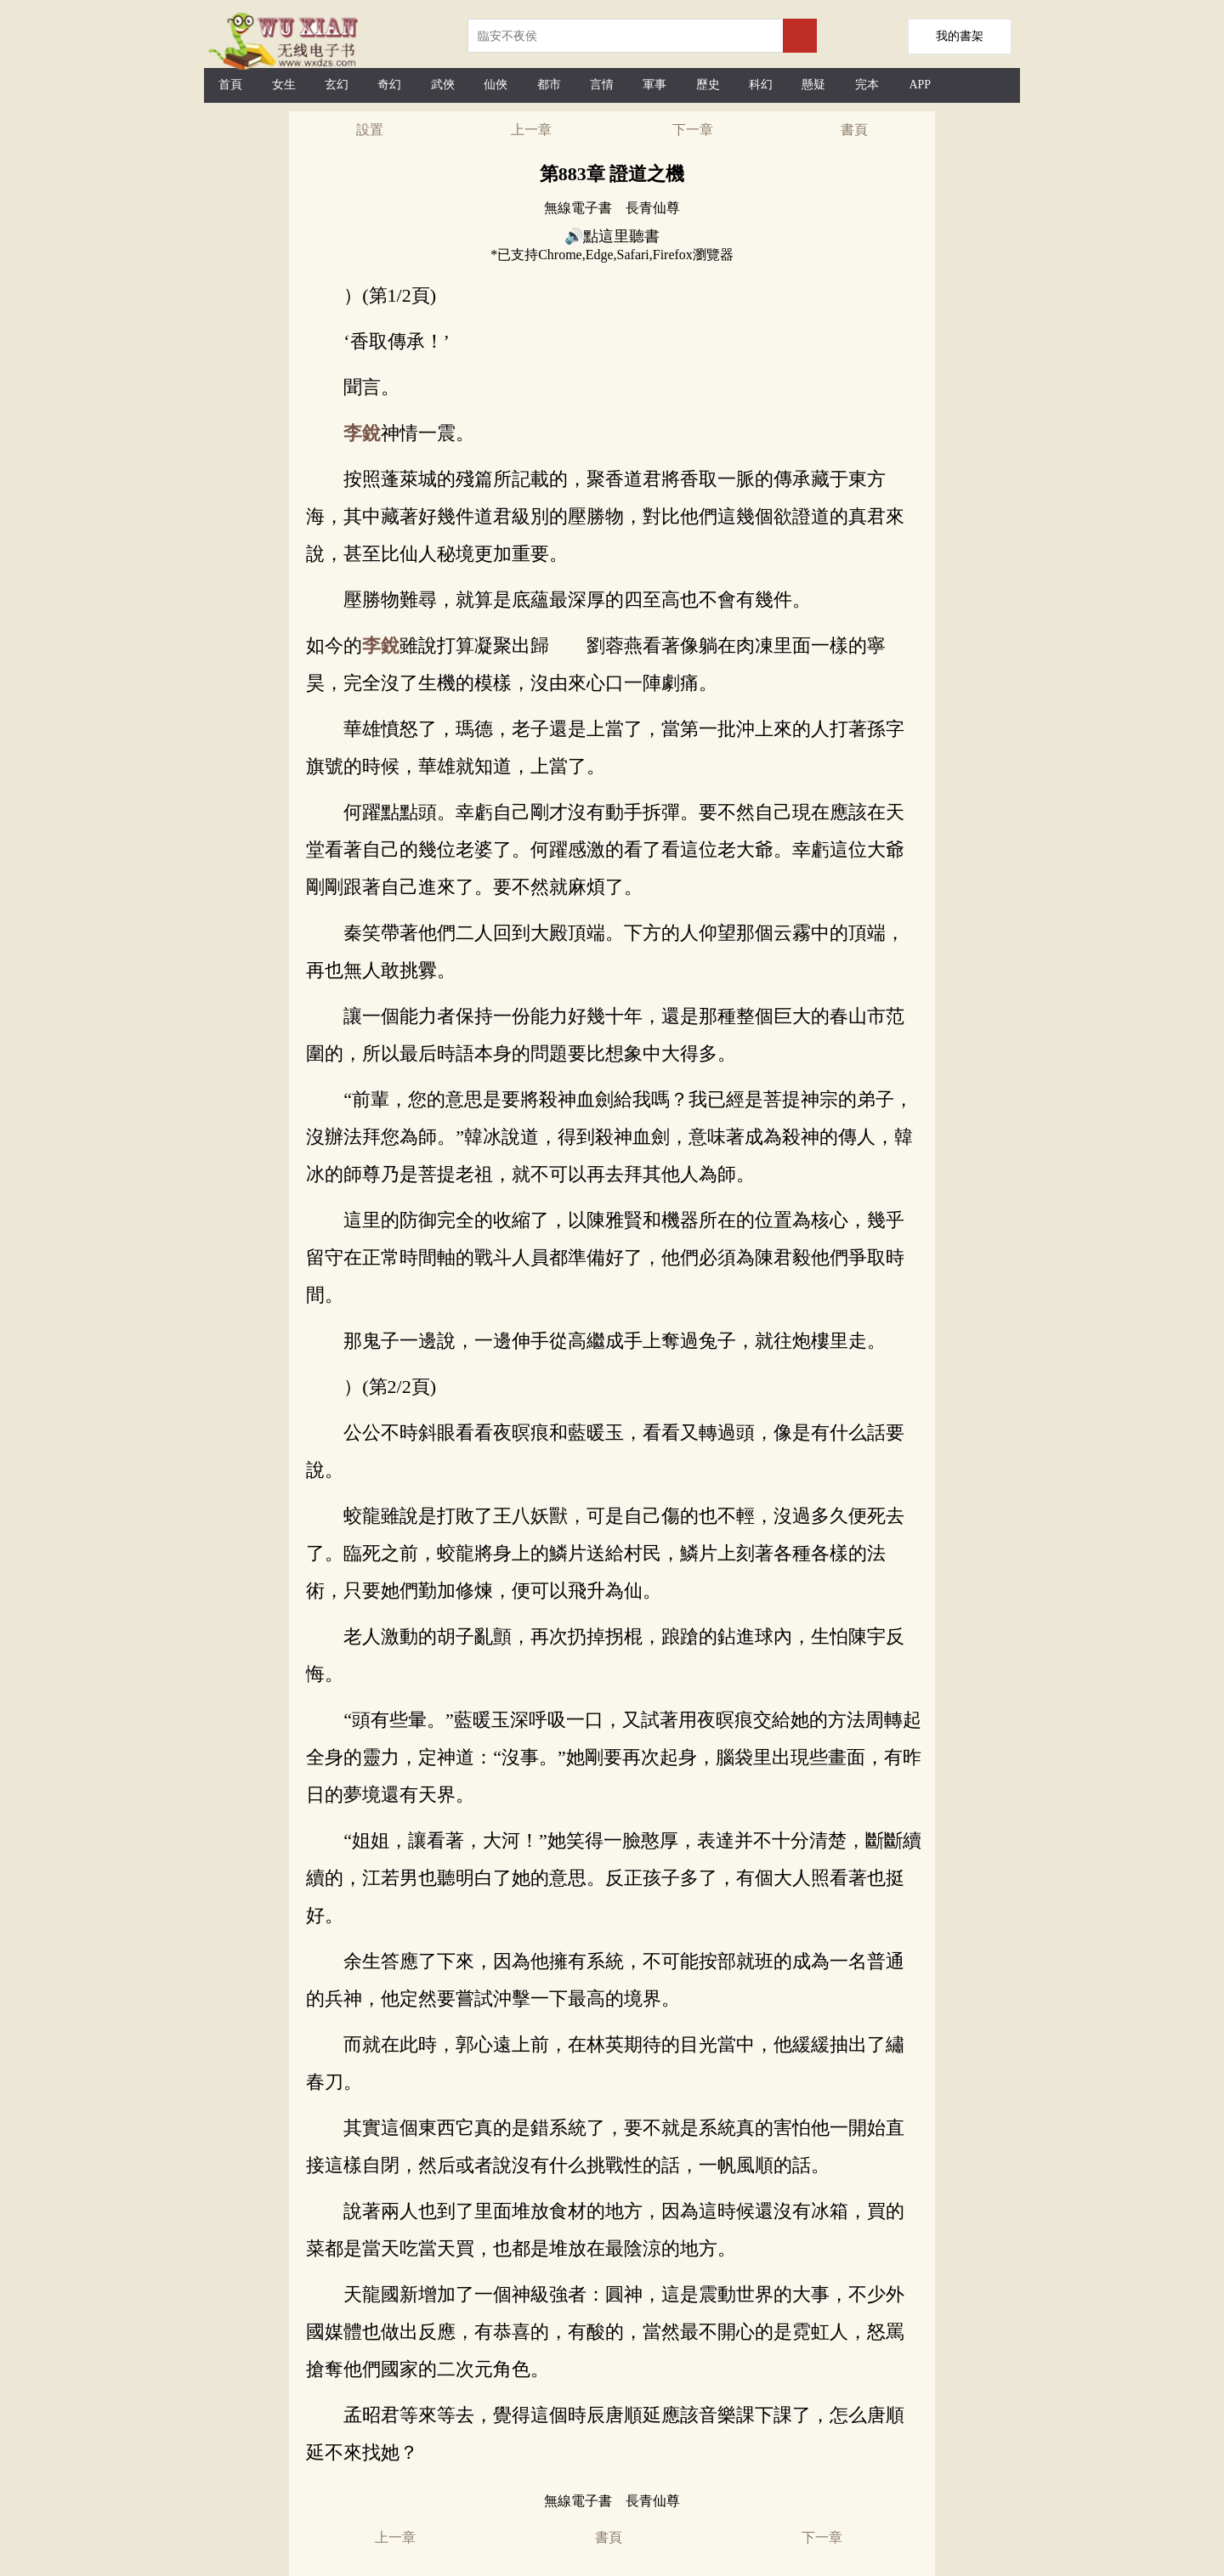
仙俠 (495, 84)
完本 (867, 84)
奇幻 (389, 84)
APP (920, 84)
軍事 (654, 84)
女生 (284, 84)
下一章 (692, 129)
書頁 (854, 129)
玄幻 (336, 84)
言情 (602, 84)
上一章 (531, 129)
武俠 (443, 84)
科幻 (761, 84)
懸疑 (813, 84)
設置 (369, 129)
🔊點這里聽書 (612, 236)
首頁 (230, 84)
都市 (549, 84)
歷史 (708, 84)
